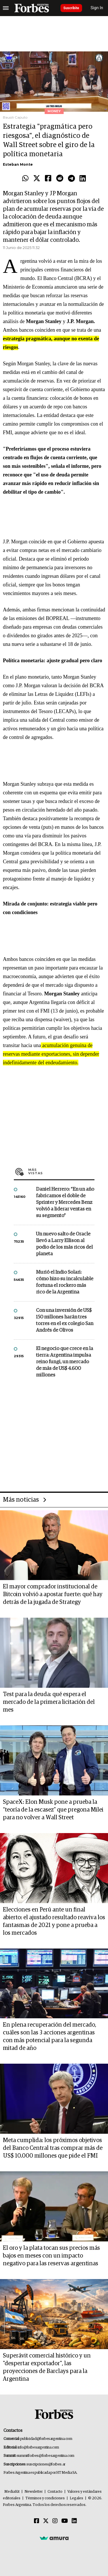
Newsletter (33, 2492)
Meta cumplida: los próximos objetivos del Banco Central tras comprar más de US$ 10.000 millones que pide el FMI (53, 2148)
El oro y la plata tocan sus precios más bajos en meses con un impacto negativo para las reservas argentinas (51, 2255)
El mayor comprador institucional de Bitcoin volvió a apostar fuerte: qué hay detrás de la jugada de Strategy (53, 1594)
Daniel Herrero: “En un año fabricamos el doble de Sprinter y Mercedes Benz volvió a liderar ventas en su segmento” (65, 1202)
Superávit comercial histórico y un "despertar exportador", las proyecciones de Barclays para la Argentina (47, 2367)
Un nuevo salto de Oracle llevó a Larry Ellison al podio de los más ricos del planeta (64, 1244)
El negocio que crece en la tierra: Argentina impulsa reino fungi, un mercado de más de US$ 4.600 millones (64, 1362)
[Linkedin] (74, 2521)
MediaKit (12, 2492)
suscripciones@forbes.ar (45, 2464)
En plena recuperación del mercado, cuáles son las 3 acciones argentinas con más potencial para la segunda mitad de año (49, 2036)
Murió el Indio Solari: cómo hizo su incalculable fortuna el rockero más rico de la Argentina (64, 1282)
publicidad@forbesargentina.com (46, 2439)
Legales (76, 2498)
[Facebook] (36, 2521)
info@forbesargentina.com (38, 2447)
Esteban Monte (18, 164)
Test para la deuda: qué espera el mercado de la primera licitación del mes (49, 1702)
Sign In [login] (97, 7)
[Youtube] (64, 2521)
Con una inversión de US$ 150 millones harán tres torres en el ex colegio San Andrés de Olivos (64, 1320)
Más (61, 1171)
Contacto (55, 2492)
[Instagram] (55, 2521)
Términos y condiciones (45, 2498)
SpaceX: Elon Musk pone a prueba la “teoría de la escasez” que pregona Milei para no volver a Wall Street (53, 1809)
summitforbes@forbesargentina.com (45, 2456)
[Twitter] (46, 2521)
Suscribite (71, 8)
